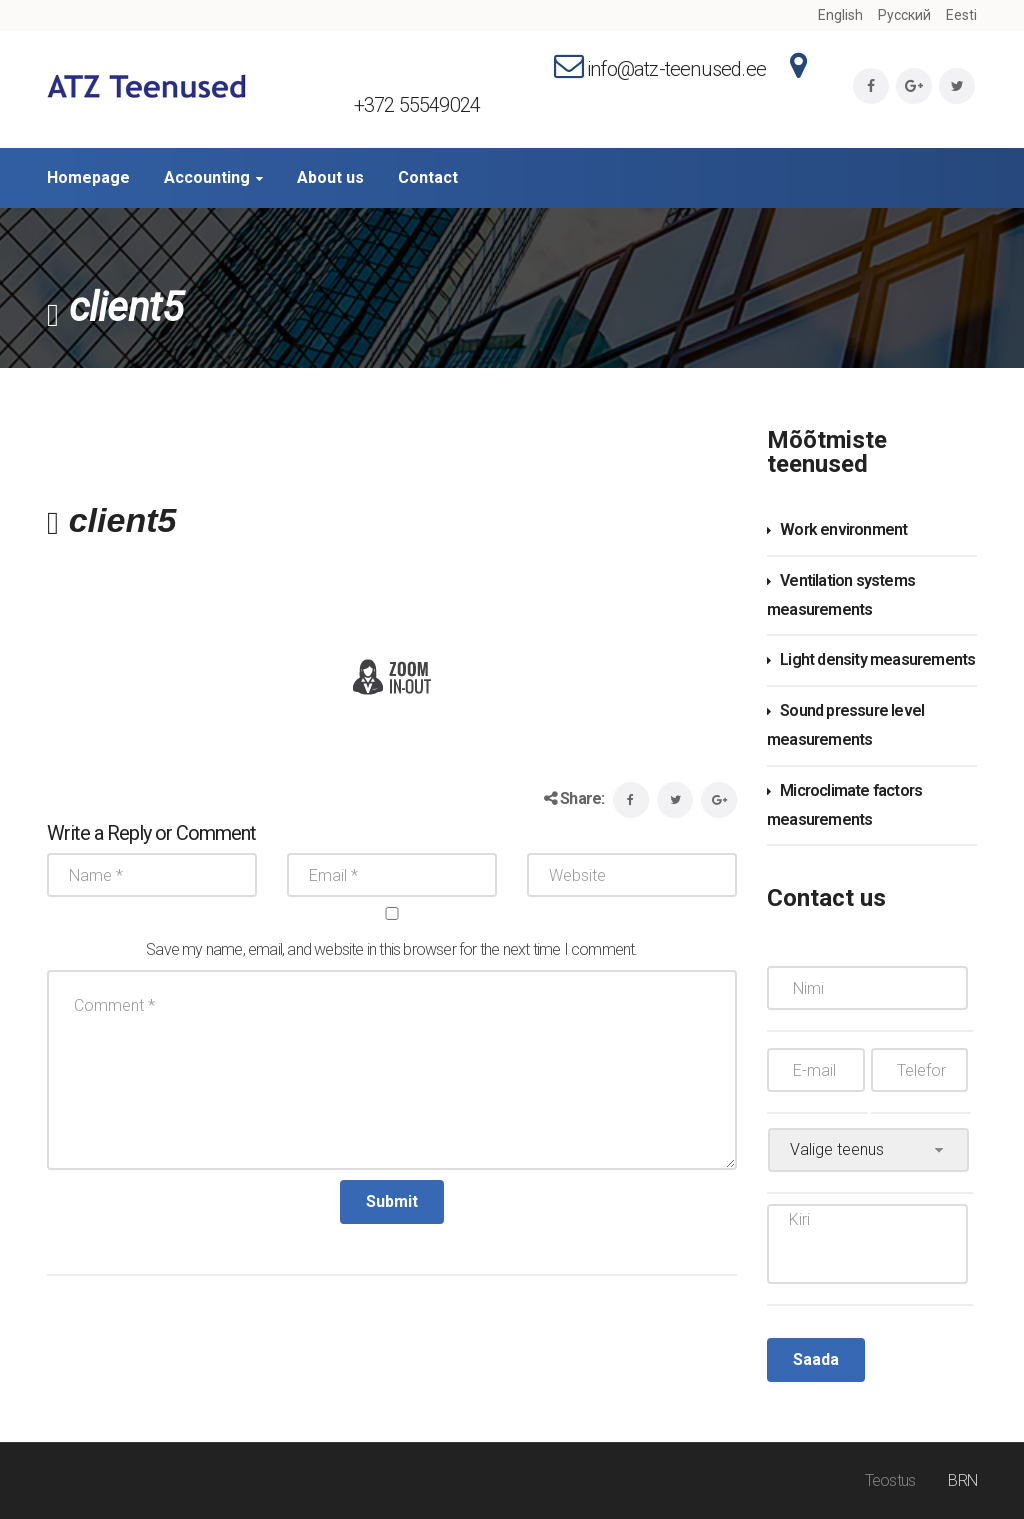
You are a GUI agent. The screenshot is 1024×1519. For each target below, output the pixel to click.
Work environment (843, 529)
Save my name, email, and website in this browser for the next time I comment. (391, 949)
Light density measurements (877, 659)
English (840, 15)
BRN (962, 1480)
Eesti (961, 15)
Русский (904, 15)
